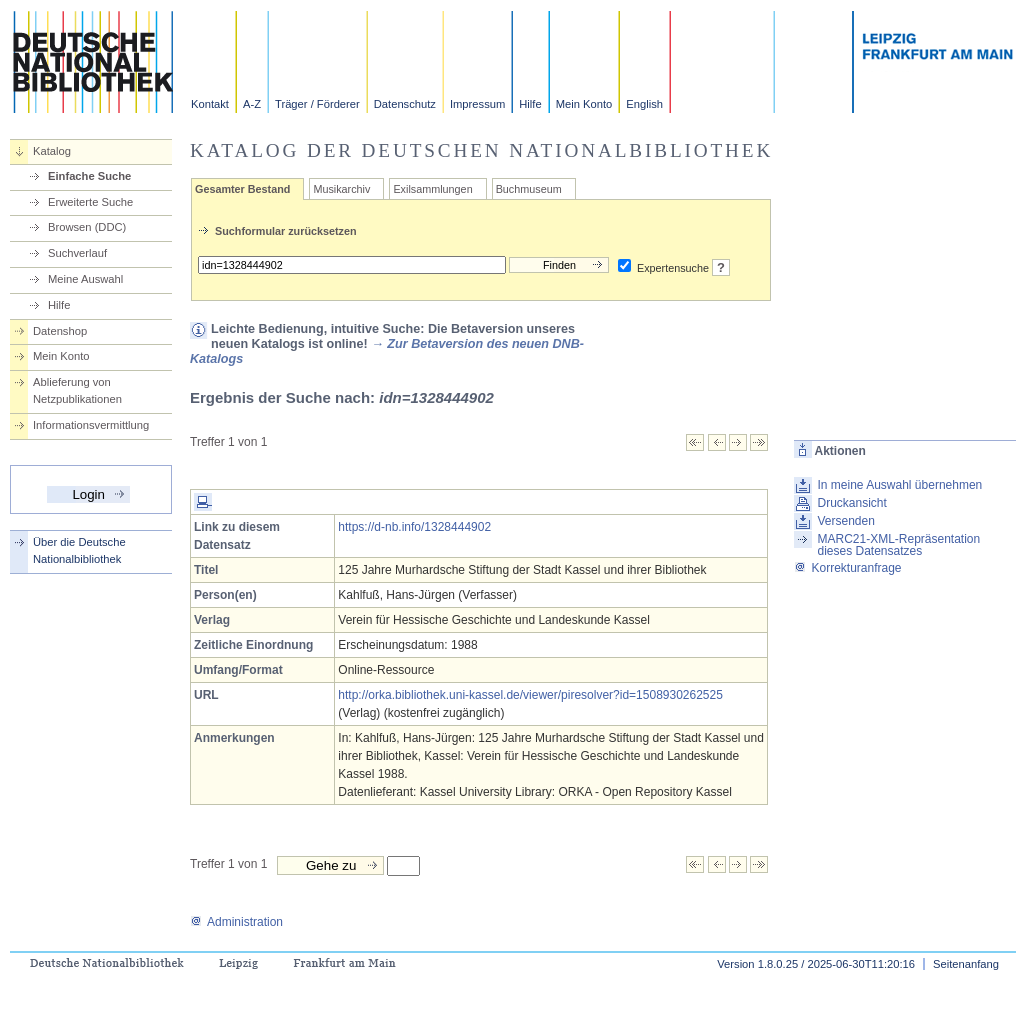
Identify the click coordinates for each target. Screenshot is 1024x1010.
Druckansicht (851, 503)
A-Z (252, 104)
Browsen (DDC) (87, 227)
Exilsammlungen (432, 189)
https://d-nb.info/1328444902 (414, 527)
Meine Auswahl (85, 279)
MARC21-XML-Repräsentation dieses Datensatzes (898, 545)
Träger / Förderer (317, 104)
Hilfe (530, 104)
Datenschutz (405, 104)
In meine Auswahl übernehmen (899, 485)
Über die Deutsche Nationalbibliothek (79, 550)
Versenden (845, 521)
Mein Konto (584, 104)
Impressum (477, 104)
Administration (236, 922)
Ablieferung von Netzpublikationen (77, 390)
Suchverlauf (77, 253)
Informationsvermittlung (91, 425)
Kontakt (210, 104)
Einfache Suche (89, 176)
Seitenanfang (966, 964)
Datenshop (60, 331)
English (644, 104)
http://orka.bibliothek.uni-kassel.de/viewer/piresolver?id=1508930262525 (530, 695)
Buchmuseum (529, 189)
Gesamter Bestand (242, 189)
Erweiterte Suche (90, 202)
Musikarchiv (341, 189)
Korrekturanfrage (847, 568)
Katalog (52, 151)
